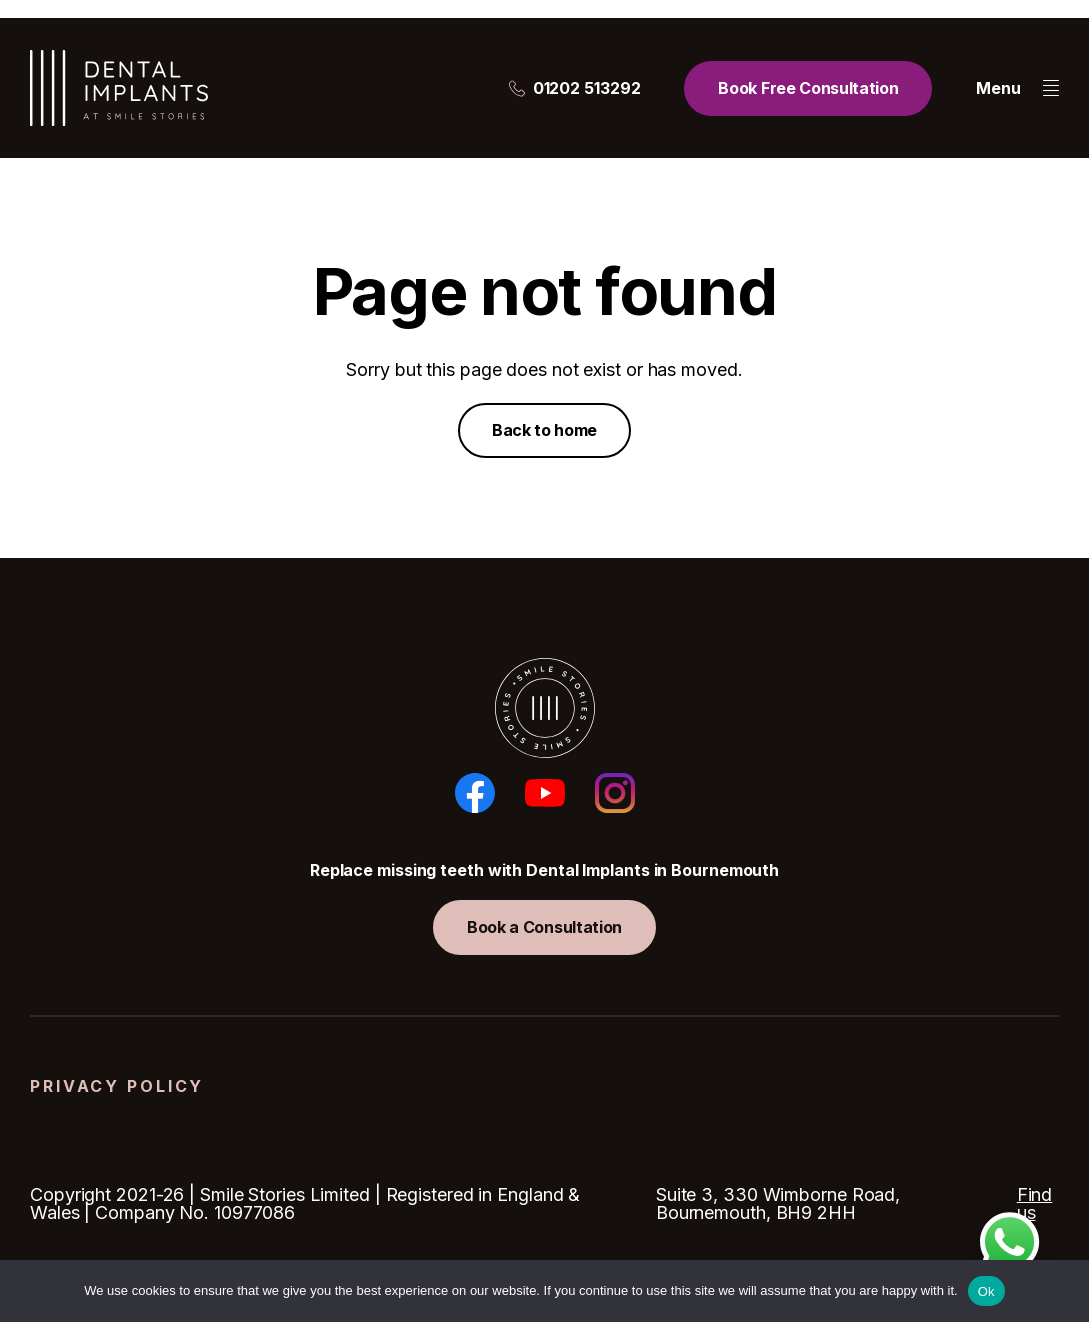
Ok (986, 1291)
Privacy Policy (117, 1086)
